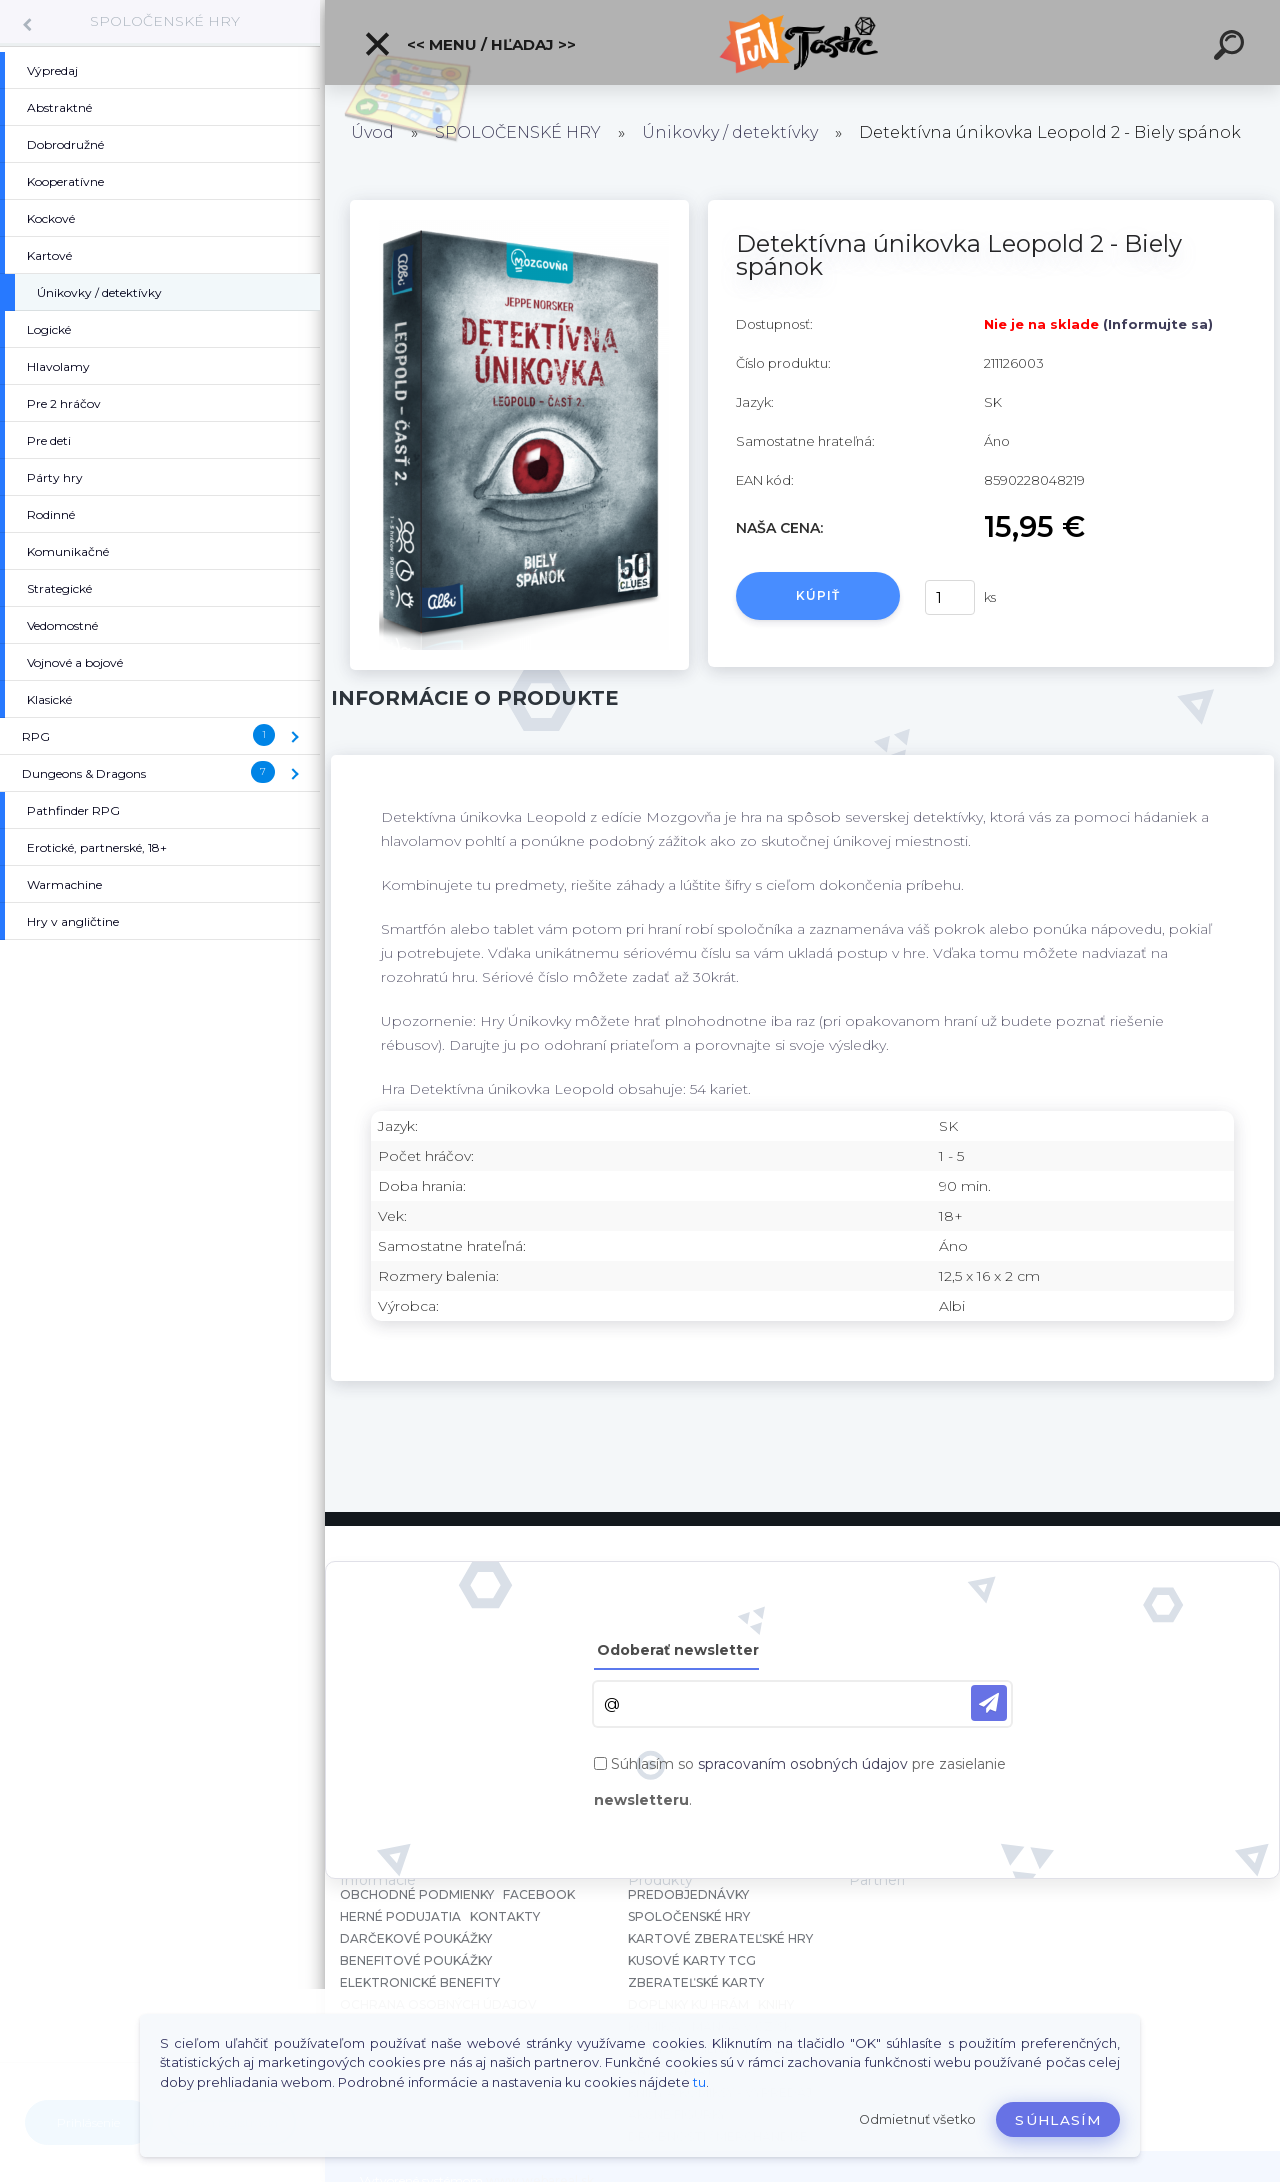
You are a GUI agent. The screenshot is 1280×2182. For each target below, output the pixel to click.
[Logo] (802, 42)
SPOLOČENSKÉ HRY (165, 21)
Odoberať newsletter (678, 1650)
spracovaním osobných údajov (803, 1764)
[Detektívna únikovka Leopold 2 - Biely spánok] (519, 207)
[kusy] (950, 597)
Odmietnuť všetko (917, 2119)
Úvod (372, 132)
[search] (1232, 48)
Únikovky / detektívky (730, 132)
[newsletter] (989, 1703)
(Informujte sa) (1158, 324)
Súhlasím (1058, 2120)
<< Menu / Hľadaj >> (469, 44)
